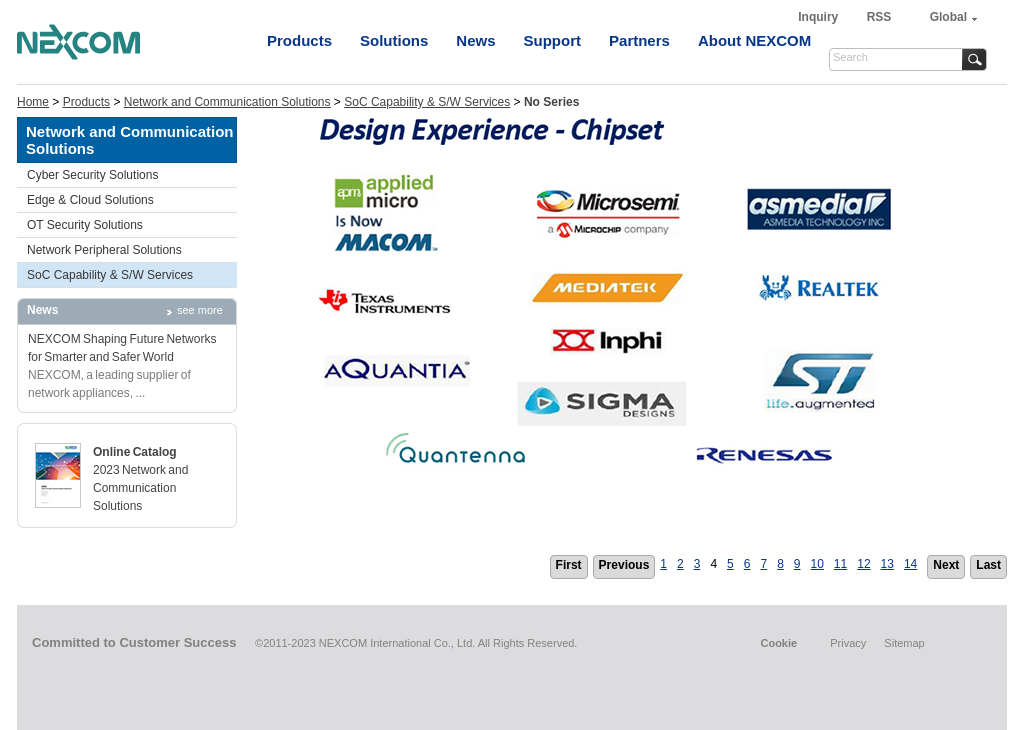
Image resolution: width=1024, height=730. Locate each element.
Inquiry (819, 17)
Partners (639, 40)
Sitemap (904, 643)
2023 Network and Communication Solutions (140, 488)
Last (988, 565)
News (475, 40)
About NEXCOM (754, 40)
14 (910, 564)
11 (840, 564)
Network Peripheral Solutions (104, 250)
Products (299, 40)
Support (553, 40)
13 (887, 564)
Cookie (778, 643)
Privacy (848, 643)
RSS (879, 17)
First (569, 565)
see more (200, 310)
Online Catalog (135, 452)
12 (863, 564)
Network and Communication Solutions (227, 102)
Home (33, 102)
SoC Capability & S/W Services (427, 102)
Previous (624, 565)
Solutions (394, 40)
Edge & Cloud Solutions (90, 200)
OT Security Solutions (85, 225)
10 (817, 564)
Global (948, 17)
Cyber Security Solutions (92, 175)
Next (946, 565)
